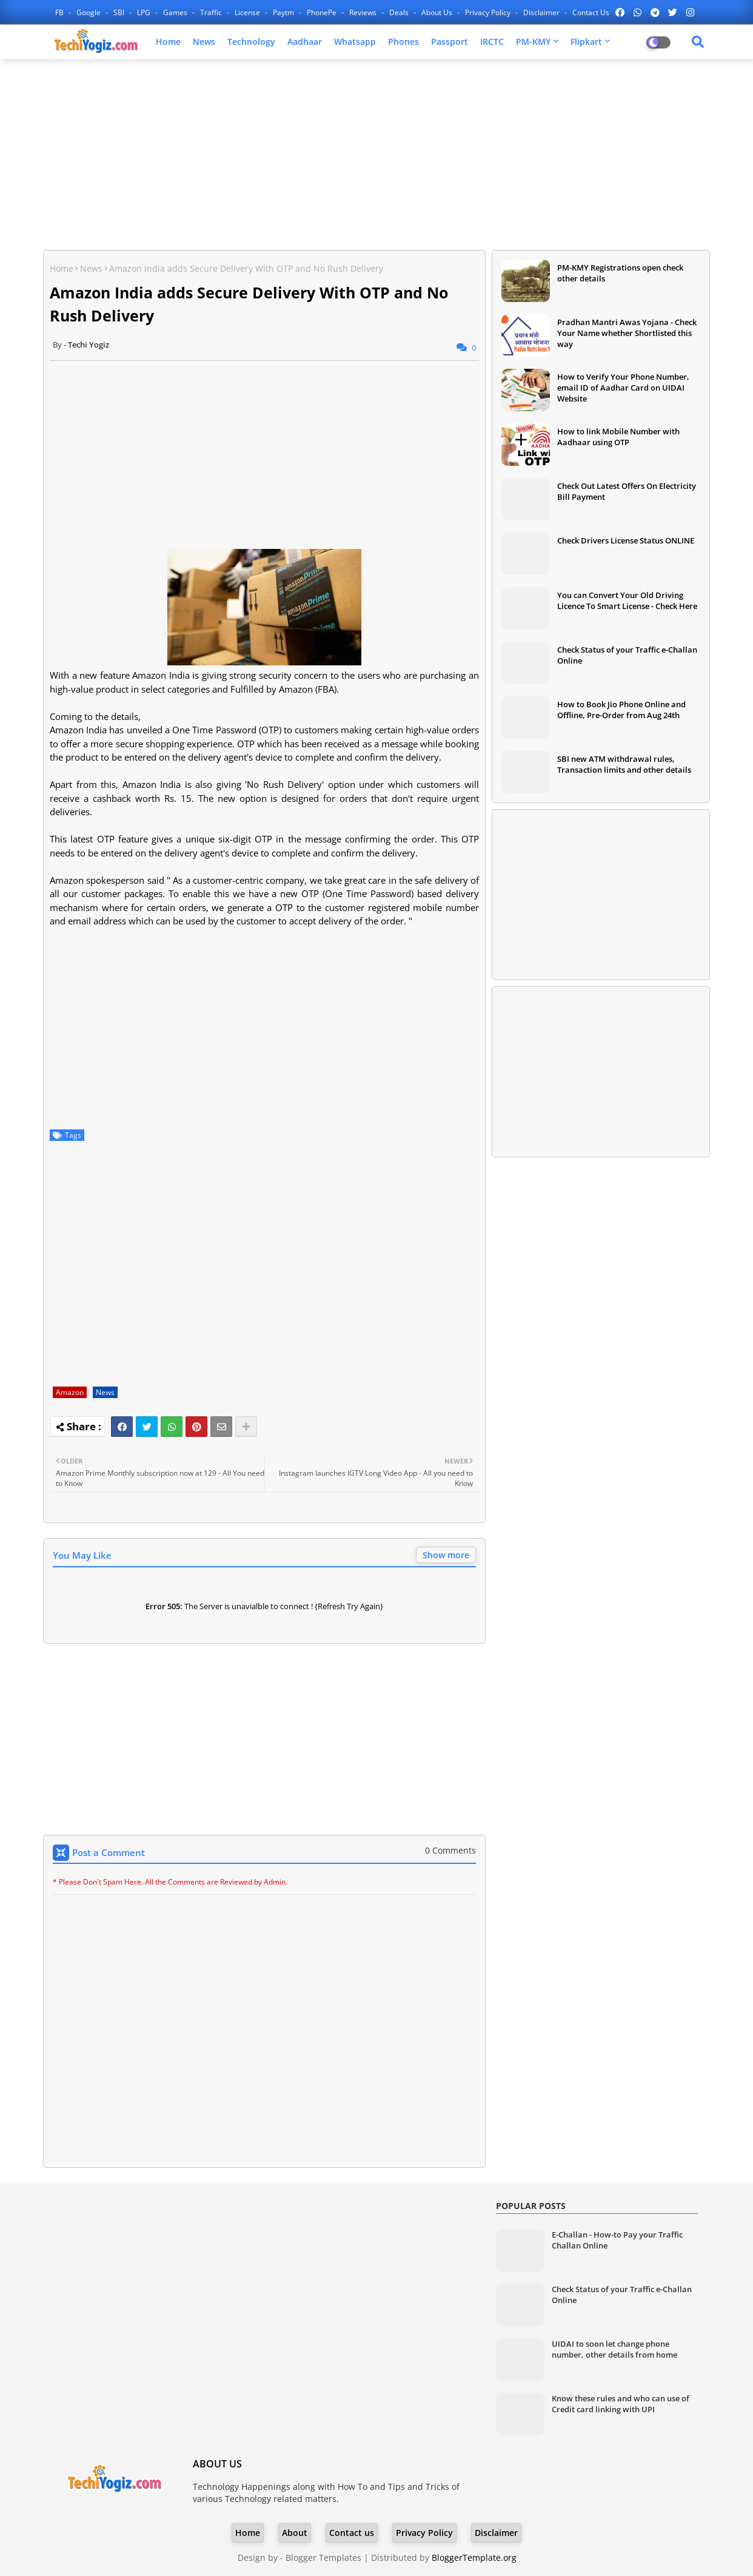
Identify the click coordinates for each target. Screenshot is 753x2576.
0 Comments (450, 1850)
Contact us (590, 12)
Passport (449, 41)
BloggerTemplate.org (474, 2557)
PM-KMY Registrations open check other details (620, 273)
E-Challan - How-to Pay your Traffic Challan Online (617, 2240)
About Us (437, 12)
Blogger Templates (323, 2557)
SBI (119, 12)
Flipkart (586, 41)
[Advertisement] (376, 156)
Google (89, 12)
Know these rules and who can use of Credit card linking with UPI (620, 2404)
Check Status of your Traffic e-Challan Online (627, 655)
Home (168, 41)
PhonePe (322, 12)
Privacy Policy (488, 12)
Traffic (212, 12)
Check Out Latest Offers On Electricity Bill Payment (626, 491)
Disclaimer (542, 12)
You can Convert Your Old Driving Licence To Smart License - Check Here (627, 600)
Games (176, 12)
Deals (399, 12)
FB (60, 12)
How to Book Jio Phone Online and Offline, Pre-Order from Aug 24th (621, 710)
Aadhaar (304, 41)
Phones (403, 41)
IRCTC (492, 41)
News (204, 41)
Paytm (284, 12)
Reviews (363, 12)
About (294, 2532)
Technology (251, 41)
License (248, 12)
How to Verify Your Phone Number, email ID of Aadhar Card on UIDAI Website (623, 387)
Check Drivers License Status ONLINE (625, 540)
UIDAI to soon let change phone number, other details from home (614, 2349)
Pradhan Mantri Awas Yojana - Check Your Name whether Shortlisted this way (627, 333)
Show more (446, 1555)
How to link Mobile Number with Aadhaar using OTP (618, 437)
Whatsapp (355, 41)
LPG (144, 12)
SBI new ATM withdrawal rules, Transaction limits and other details (624, 764)
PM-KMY (533, 41)
